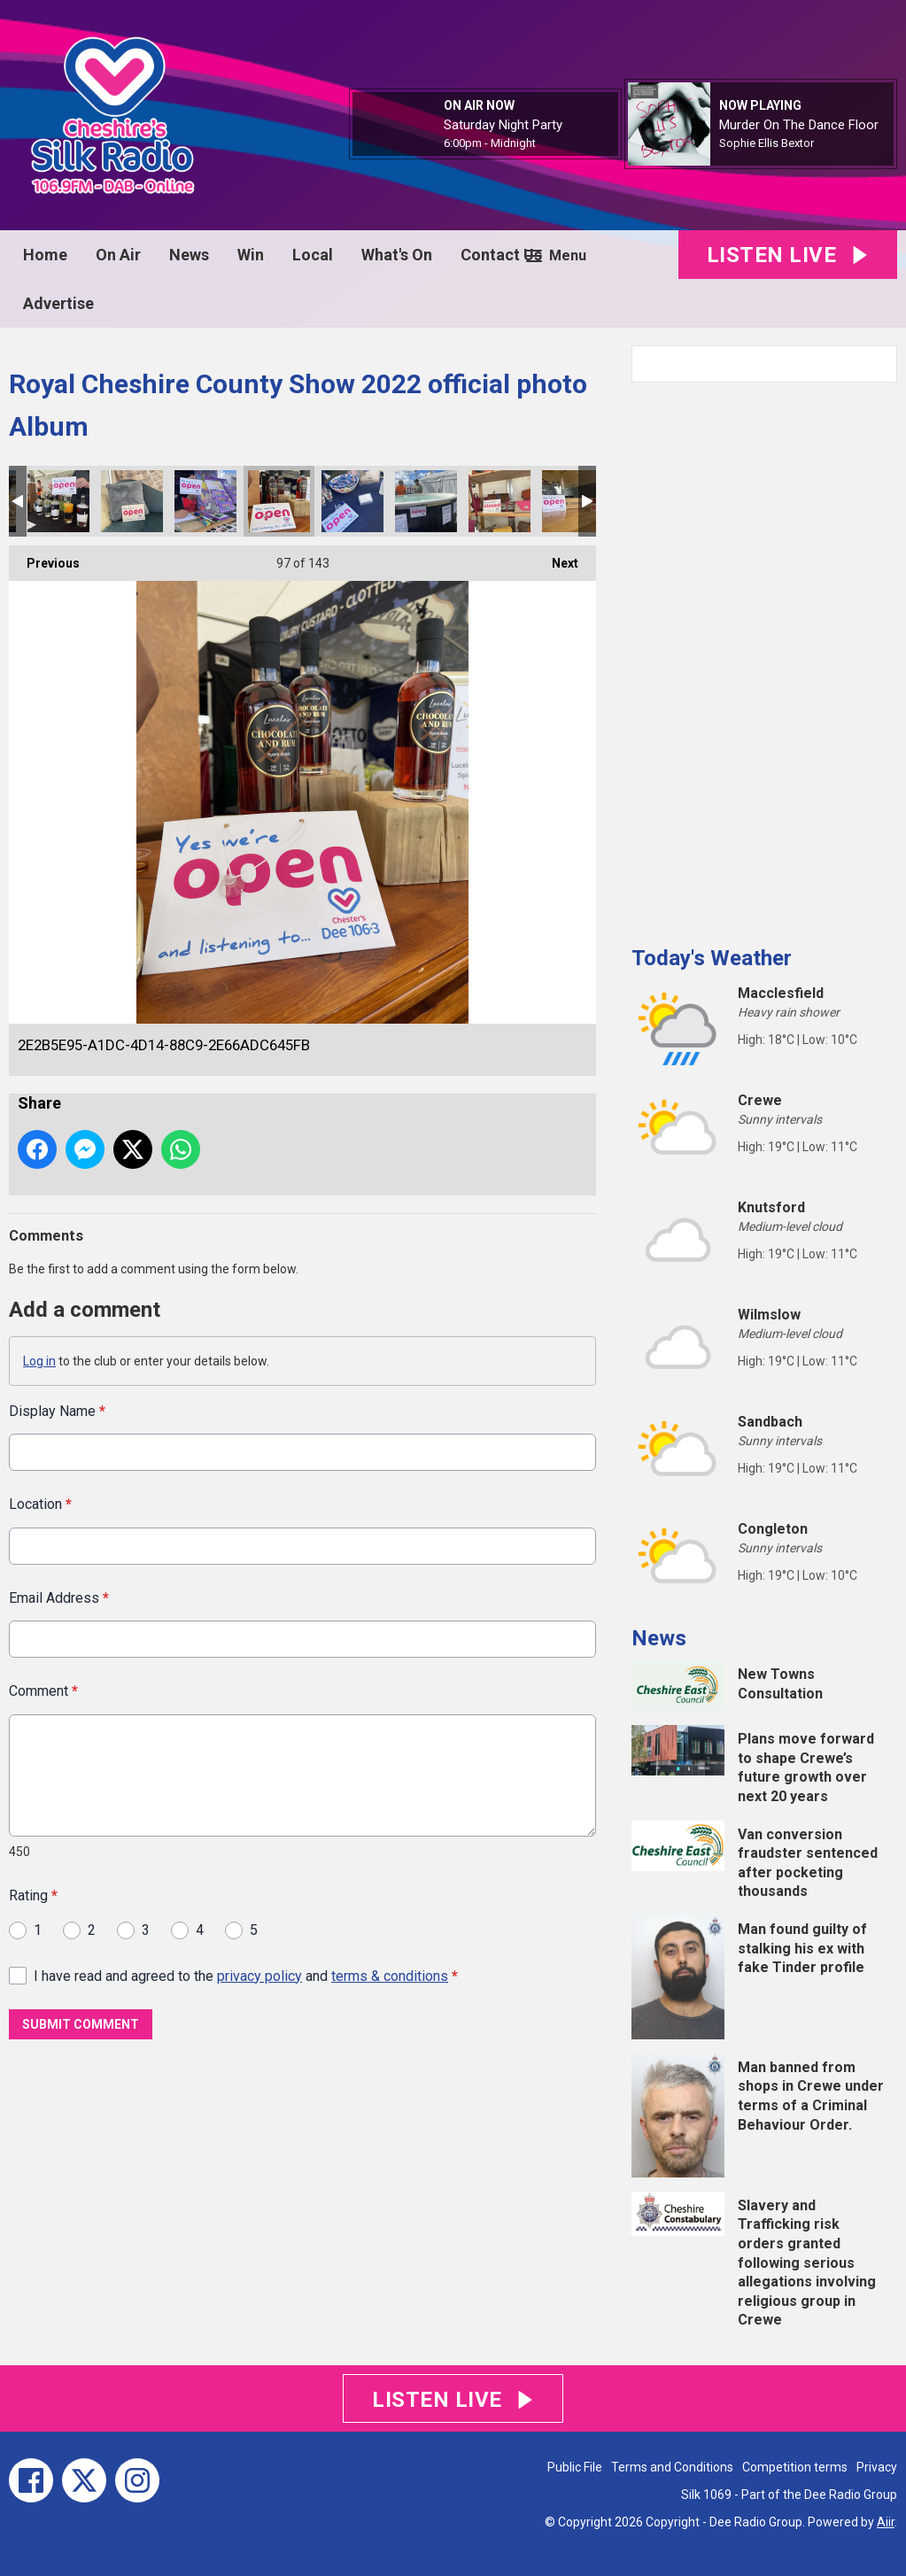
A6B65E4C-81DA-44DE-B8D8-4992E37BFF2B (499, 501)
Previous (44, 557)
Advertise (58, 303)
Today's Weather (711, 958)
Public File (574, 2467)
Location (40, 1504)
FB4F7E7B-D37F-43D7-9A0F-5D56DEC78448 (205, 501)
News (189, 254)
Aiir (885, 2522)
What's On (396, 254)
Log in (39, 1361)
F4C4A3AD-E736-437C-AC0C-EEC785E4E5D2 (426, 501)
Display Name (57, 1411)
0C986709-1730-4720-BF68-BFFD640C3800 (132, 501)
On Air (118, 254)
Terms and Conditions (672, 2467)
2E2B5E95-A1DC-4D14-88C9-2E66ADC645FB (279, 501)
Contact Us (501, 254)
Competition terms (795, 2467)
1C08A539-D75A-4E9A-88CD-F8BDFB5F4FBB (58, 501)
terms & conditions (389, 1975)
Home (45, 254)
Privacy (876, 2467)
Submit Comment (80, 2024)
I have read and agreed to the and (246, 1975)
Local (312, 254)
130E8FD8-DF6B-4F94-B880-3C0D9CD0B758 (573, 501)
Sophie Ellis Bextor (766, 143)
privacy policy (259, 1975)
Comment (43, 1691)
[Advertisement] (764, 657)
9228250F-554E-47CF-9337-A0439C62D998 (352, 501)
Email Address (59, 1597)
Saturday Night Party (503, 125)
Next (556, 557)
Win (250, 254)
